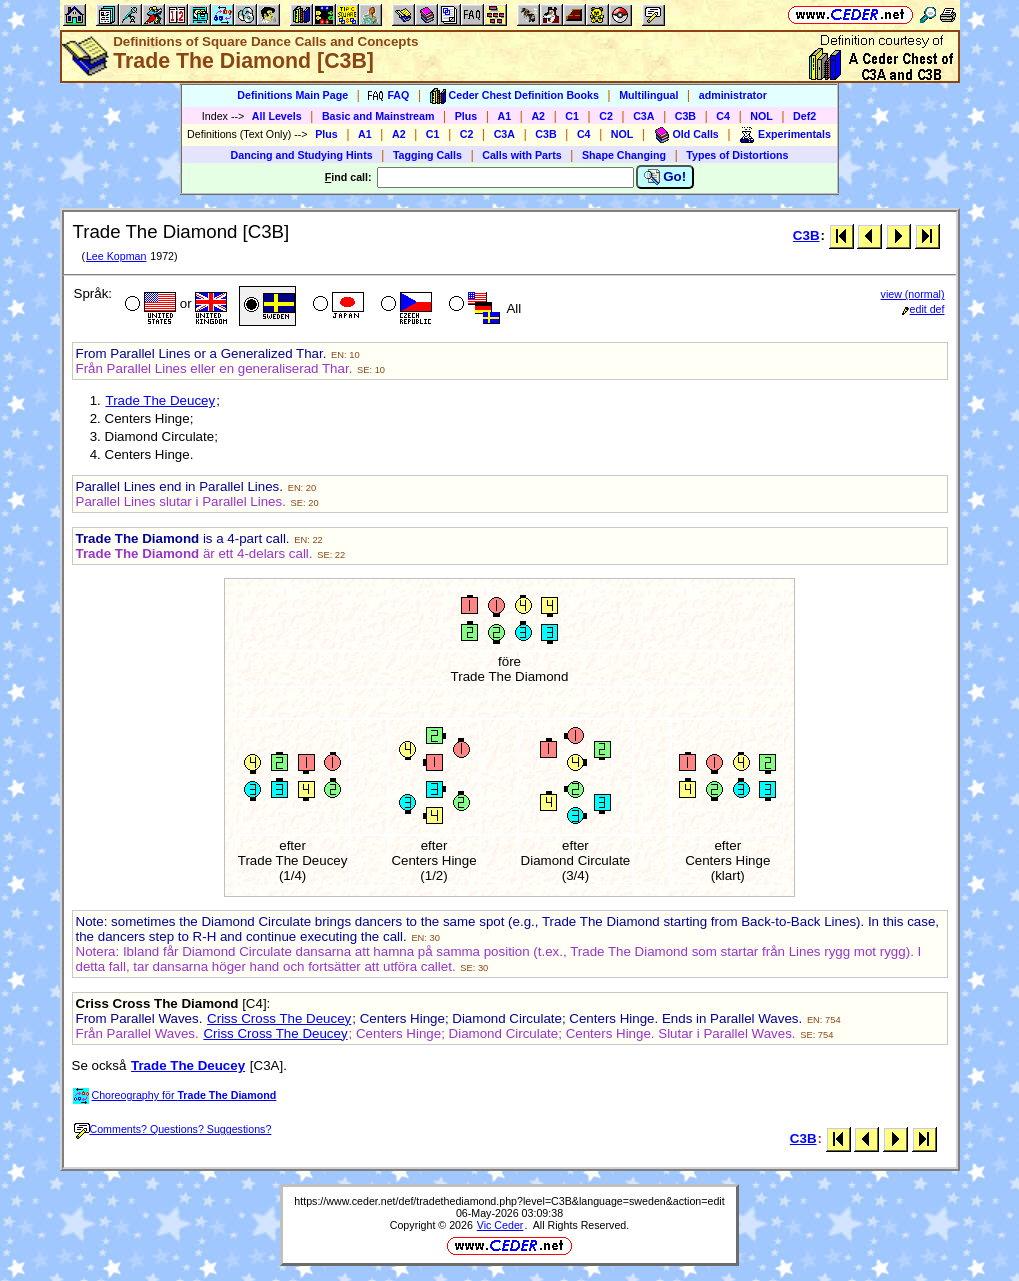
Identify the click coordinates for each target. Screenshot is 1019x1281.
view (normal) (913, 294)
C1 (572, 116)
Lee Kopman (116, 256)
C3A (643, 116)
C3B (685, 116)
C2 (606, 116)
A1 (505, 116)
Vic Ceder (500, 1225)
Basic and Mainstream (378, 116)
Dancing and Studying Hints (302, 155)
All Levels (277, 116)
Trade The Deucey (161, 400)
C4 (723, 116)
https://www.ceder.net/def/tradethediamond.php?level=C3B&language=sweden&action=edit (509, 1201)
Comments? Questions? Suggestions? (173, 1129)
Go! (665, 177)
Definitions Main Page (292, 95)
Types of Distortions (737, 155)
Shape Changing (624, 155)
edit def (923, 309)
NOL (761, 116)
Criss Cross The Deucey (279, 1018)
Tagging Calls (427, 155)
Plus (466, 116)
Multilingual (648, 95)
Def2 (804, 116)
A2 (538, 116)
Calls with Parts (521, 155)
